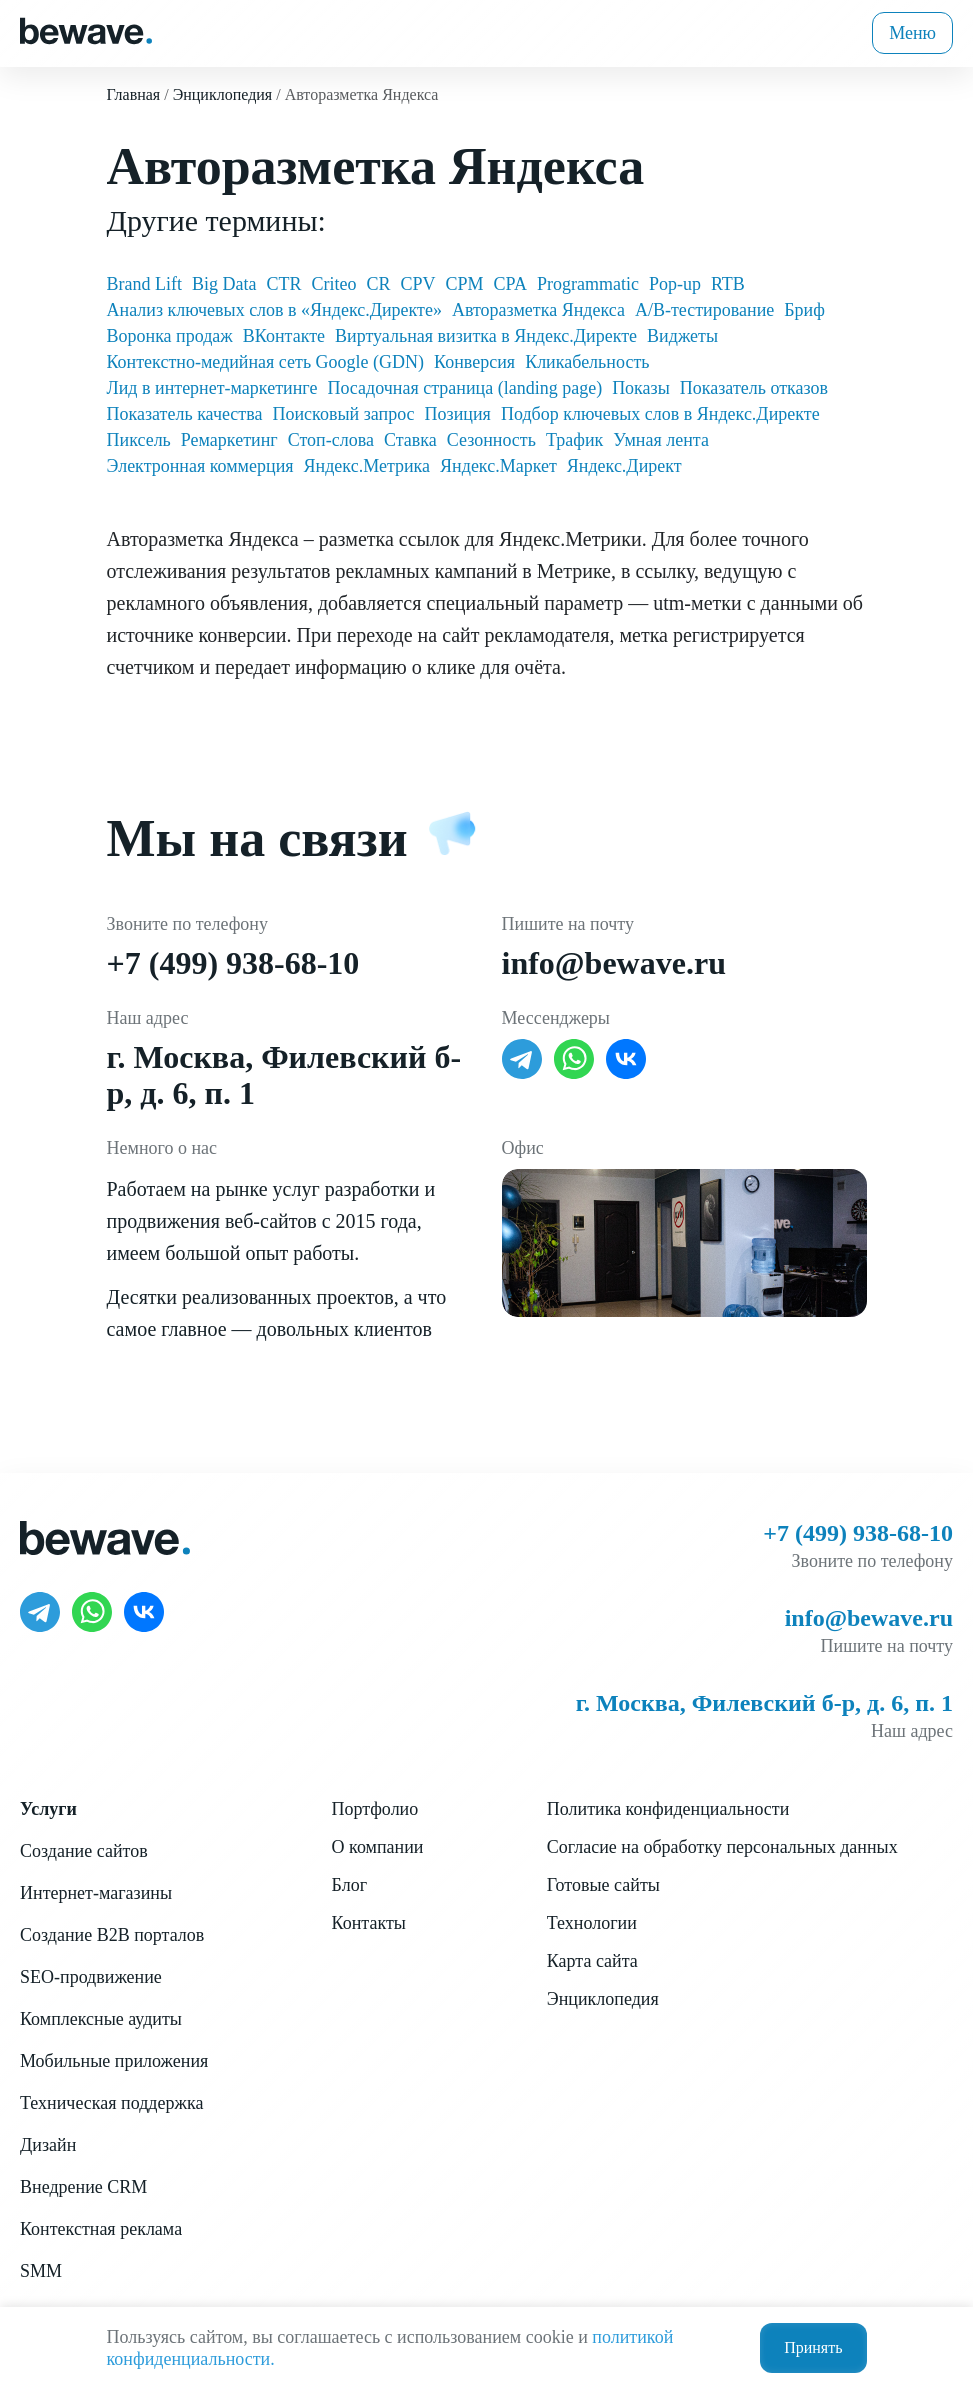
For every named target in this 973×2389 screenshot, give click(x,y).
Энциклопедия (603, 1999)
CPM (465, 284)
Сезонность (491, 440)
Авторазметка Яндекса (538, 310)
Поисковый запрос (343, 414)
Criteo (334, 284)
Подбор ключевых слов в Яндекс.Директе (660, 414)
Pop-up (675, 284)
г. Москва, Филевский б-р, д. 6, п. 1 (764, 1703)
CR (379, 284)
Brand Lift (144, 284)
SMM (41, 2271)
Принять (813, 2347)
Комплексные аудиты (101, 2019)
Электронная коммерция (200, 466)
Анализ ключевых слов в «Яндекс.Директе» (274, 310)
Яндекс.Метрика (367, 466)
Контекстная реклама (101, 2229)
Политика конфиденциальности (668, 1809)
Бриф (804, 310)
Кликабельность (587, 362)
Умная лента (661, 440)
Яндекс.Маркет (498, 466)
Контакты (369, 1923)
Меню (912, 33)
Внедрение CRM (83, 2187)
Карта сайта (592, 1961)
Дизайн (48, 2145)
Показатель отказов (754, 388)
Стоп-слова (331, 440)
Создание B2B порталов (112, 1935)
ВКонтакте (284, 336)
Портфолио (375, 1809)
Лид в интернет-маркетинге (212, 388)
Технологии (592, 1923)
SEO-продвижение (91, 1977)
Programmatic (588, 284)
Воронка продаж (170, 336)
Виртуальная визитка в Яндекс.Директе (486, 336)
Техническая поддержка (111, 2103)
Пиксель (139, 440)
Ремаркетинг (229, 440)
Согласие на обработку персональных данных (722, 1847)
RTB (728, 284)
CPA (510, 284)
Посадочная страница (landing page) (464, 388)
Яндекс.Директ (624, 466)
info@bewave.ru (614, 963)
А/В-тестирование (704, 310)
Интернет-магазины (96, 1893)
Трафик (574, 440)
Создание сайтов (84, 1851)
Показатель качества (185, 414)
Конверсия (474, 362)
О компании (378, 1847)
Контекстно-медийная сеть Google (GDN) (266, 362)
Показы (641, 388)
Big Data (224, 284)
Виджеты (682, 336)
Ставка (410, 440)
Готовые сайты (603, 1885)
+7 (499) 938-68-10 (233, 963)
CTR (283, 284)
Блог (349, 1885)
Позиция (458, 414)
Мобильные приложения (114, 2061)
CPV (418, 284)
